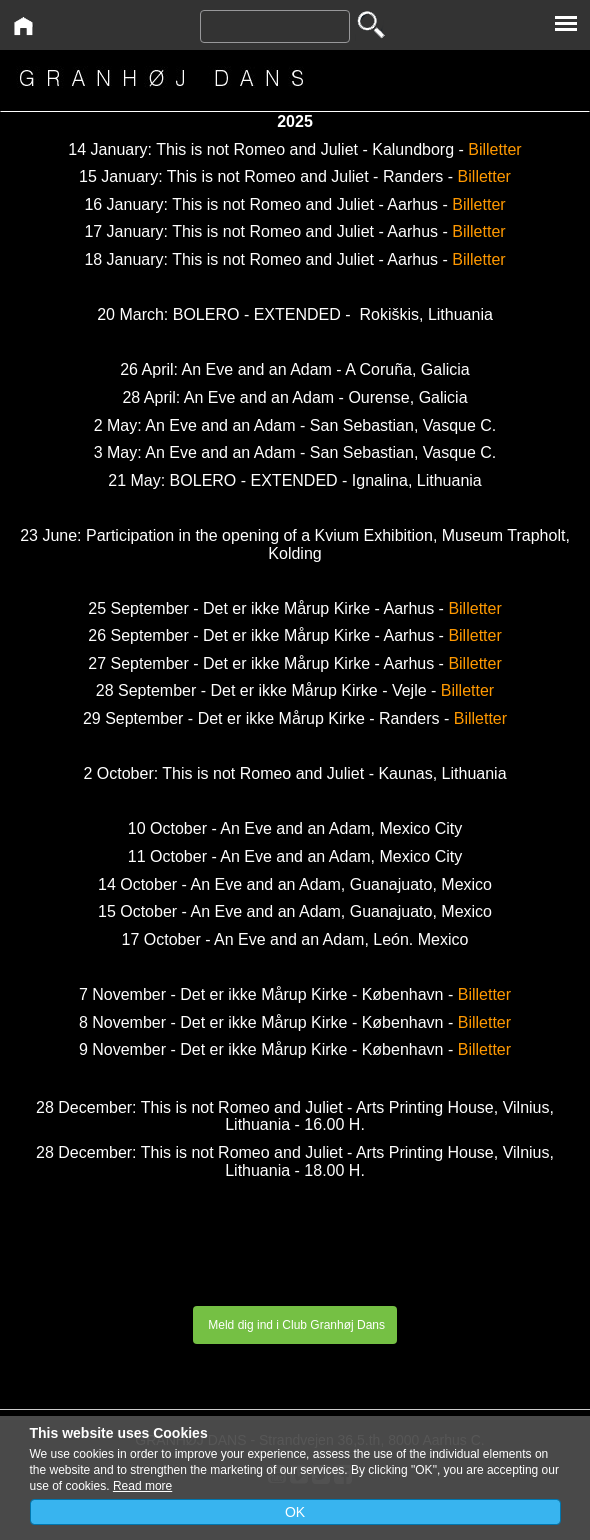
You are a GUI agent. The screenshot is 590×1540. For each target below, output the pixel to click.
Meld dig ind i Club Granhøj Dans (295, 1325)
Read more (142, 1486)
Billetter (494, 149)
